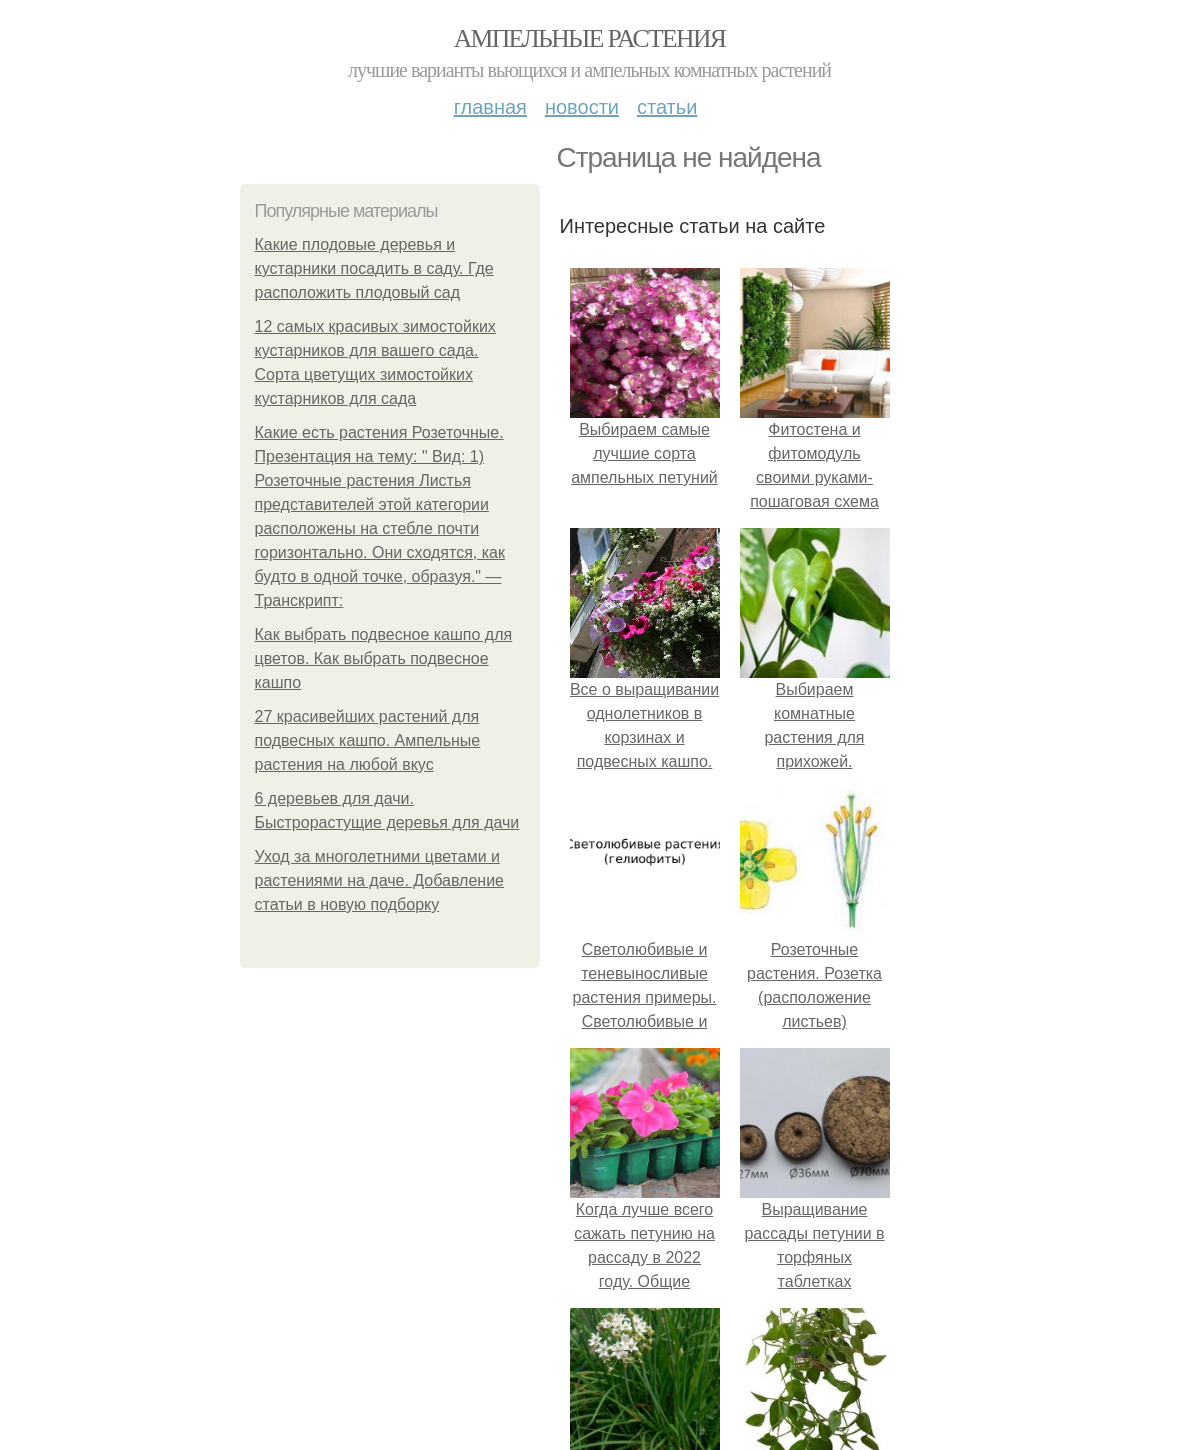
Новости (582, 107)
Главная (490, 107)
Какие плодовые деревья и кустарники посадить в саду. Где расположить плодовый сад (374, 268)
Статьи (667, 107)
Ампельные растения (590, 38)
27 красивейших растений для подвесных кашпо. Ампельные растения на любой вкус (368, 740)
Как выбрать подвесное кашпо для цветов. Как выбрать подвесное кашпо (384, 658)
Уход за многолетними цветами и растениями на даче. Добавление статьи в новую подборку (380, 880)
